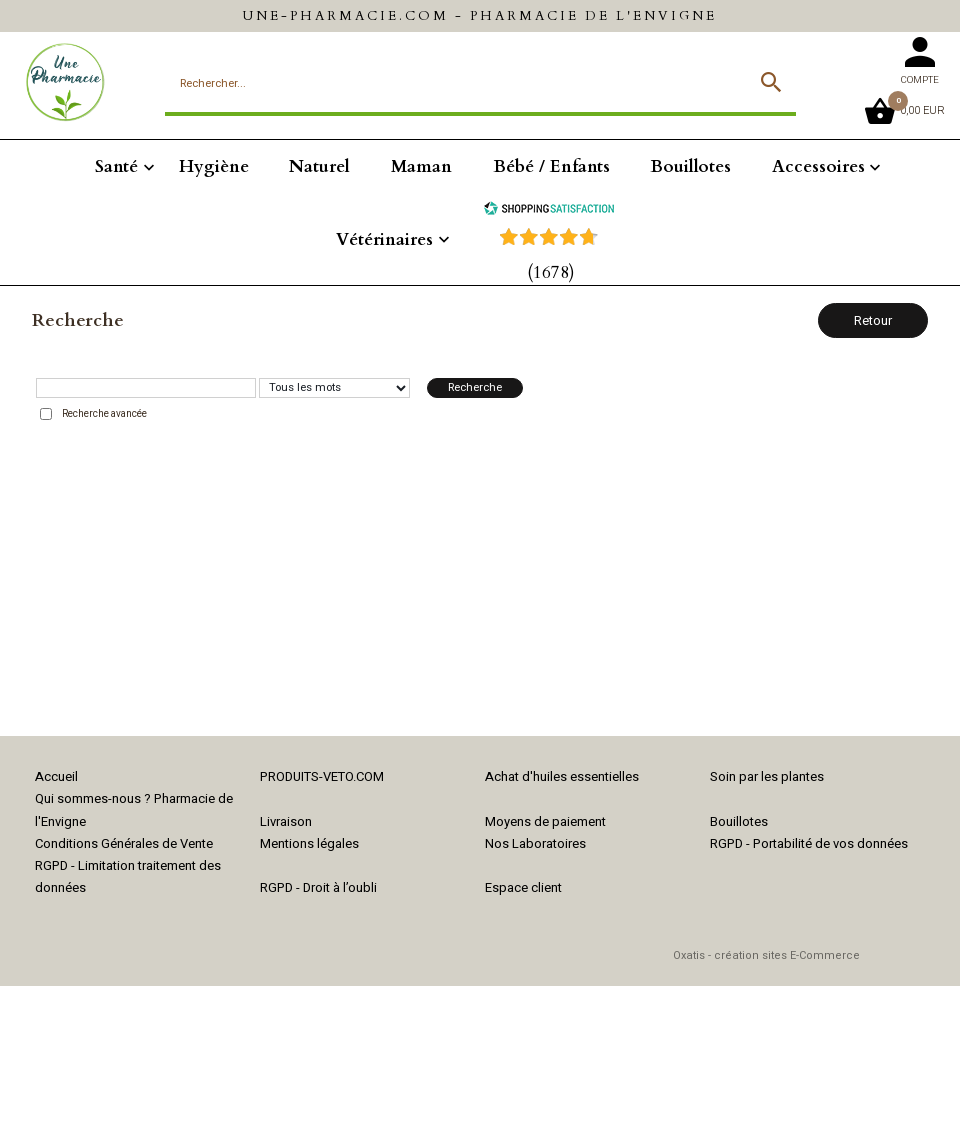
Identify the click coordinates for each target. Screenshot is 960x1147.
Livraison (286, 821)
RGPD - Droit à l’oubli (318, 887)
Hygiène (214, 166)
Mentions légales (309, 843)
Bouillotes (690, 166)
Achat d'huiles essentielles (562, 776)
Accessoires (818, 166)
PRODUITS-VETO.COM (322, 776)
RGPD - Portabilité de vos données (809, 843)
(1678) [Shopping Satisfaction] (551, 272)
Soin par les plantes (767, 776)
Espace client (523, 887)
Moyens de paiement (545, 821)
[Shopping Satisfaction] (549, 210)
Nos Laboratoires (535, 843)
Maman (421, 166)
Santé (116, 166)
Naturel (319, 166)
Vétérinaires (384, 239)
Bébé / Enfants (551, 166)
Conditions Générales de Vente (124, 843)
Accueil (56, 776)
